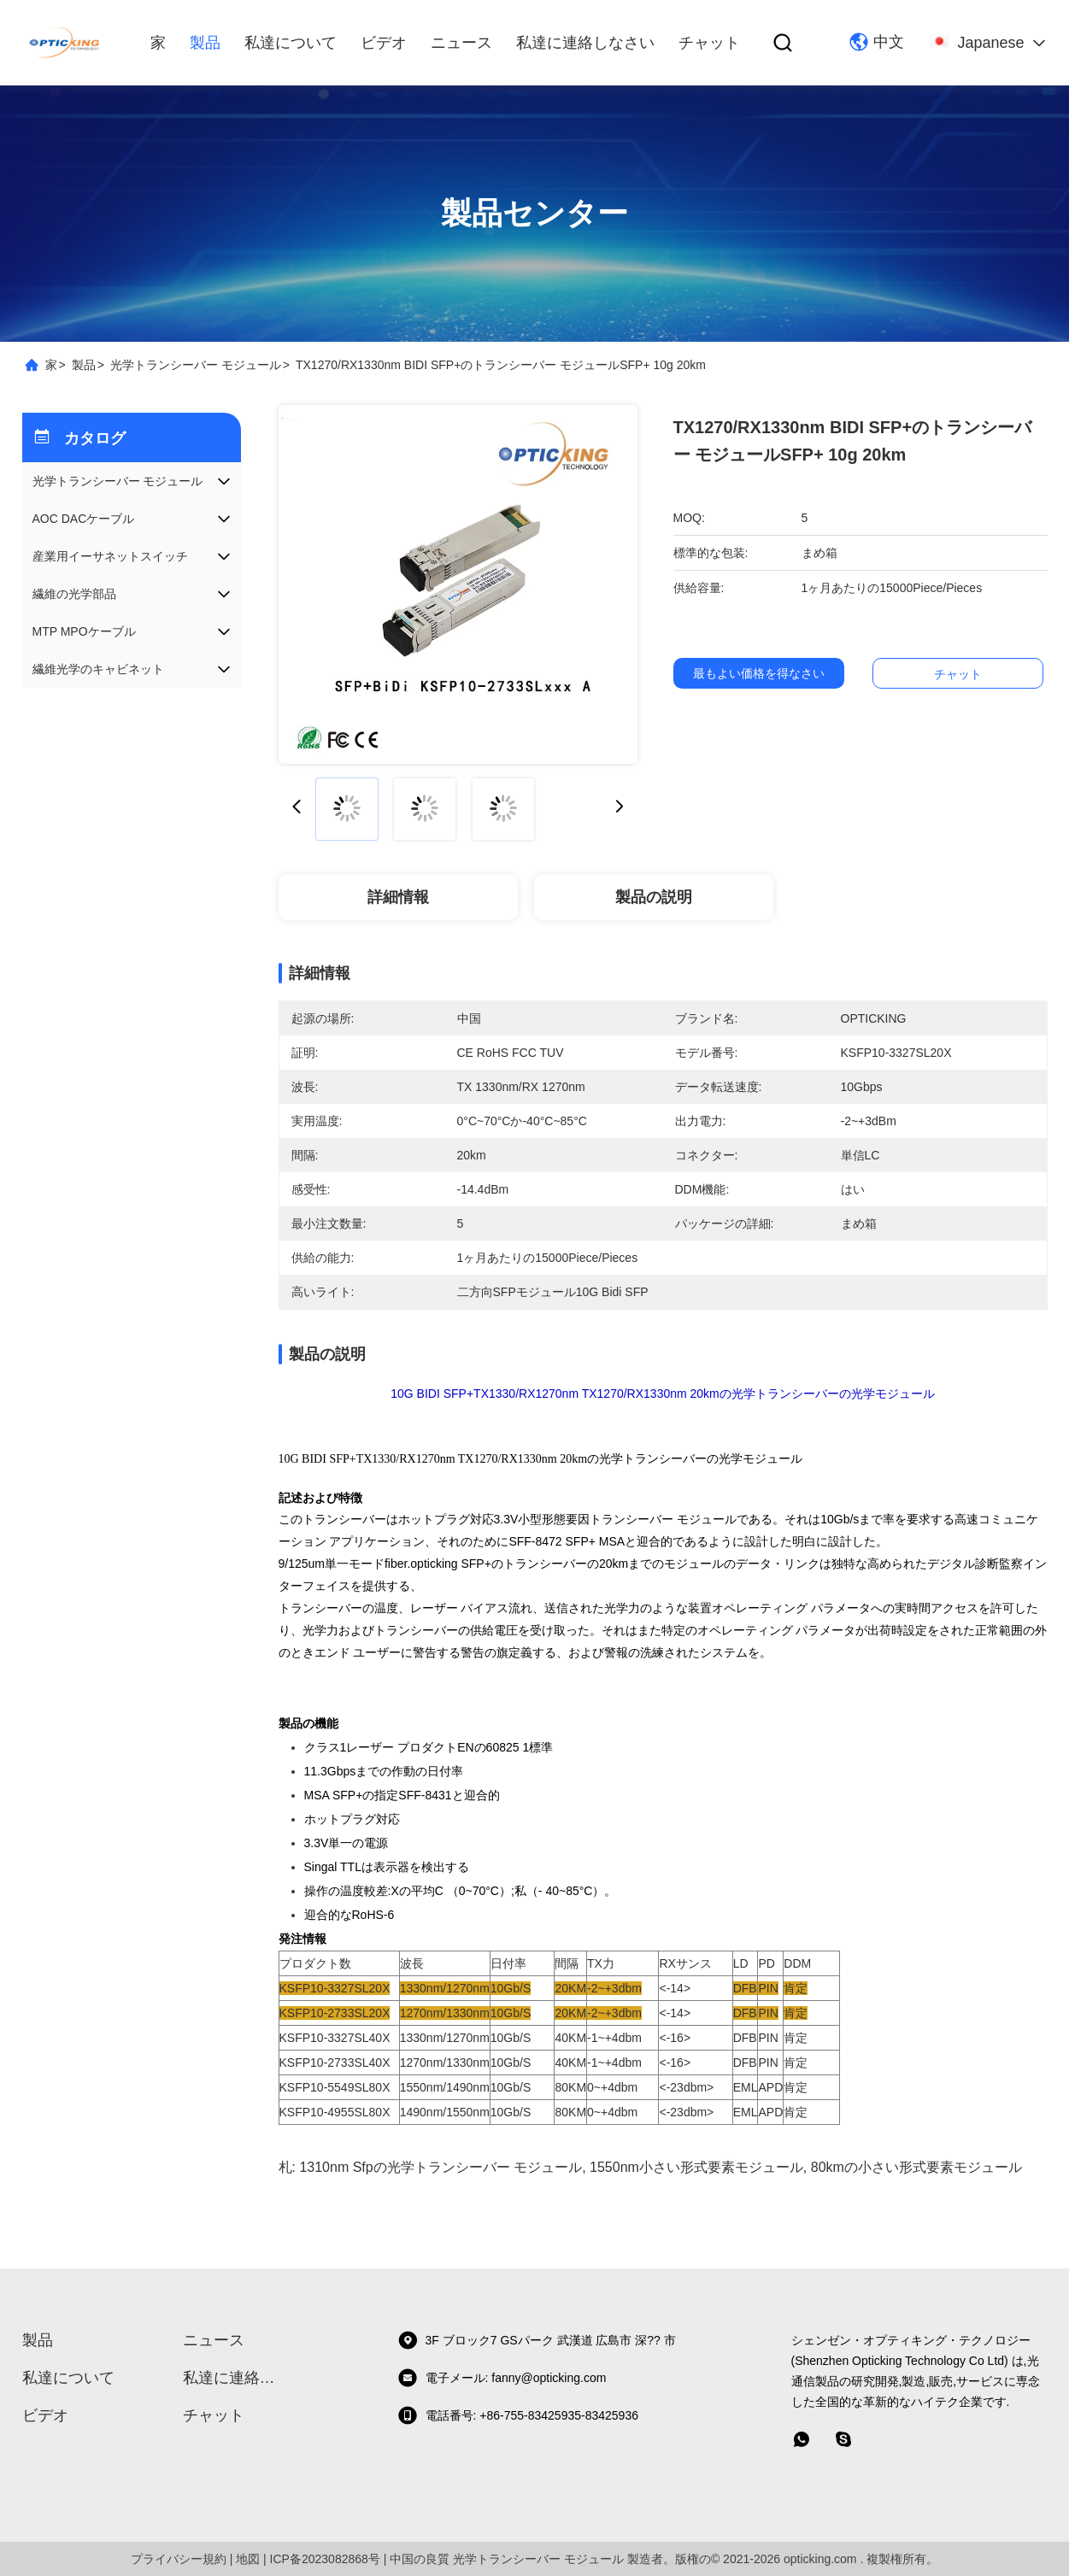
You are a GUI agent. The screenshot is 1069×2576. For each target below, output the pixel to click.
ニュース (461, 42)
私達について (290, 42)
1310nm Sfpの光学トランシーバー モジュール (440, 2167)
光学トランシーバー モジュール (195, 365)
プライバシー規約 (178, 2559)
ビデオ (384, 42)
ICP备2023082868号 (325, 2559)
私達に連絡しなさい (585, 42)
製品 (205, 42)
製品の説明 (653, 897)
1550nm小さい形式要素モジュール (696, 2167)
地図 (248, 2559)
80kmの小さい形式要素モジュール (916, 2167)
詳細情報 (398, 897)
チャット (709, 42)
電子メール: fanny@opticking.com (502, 2378)
